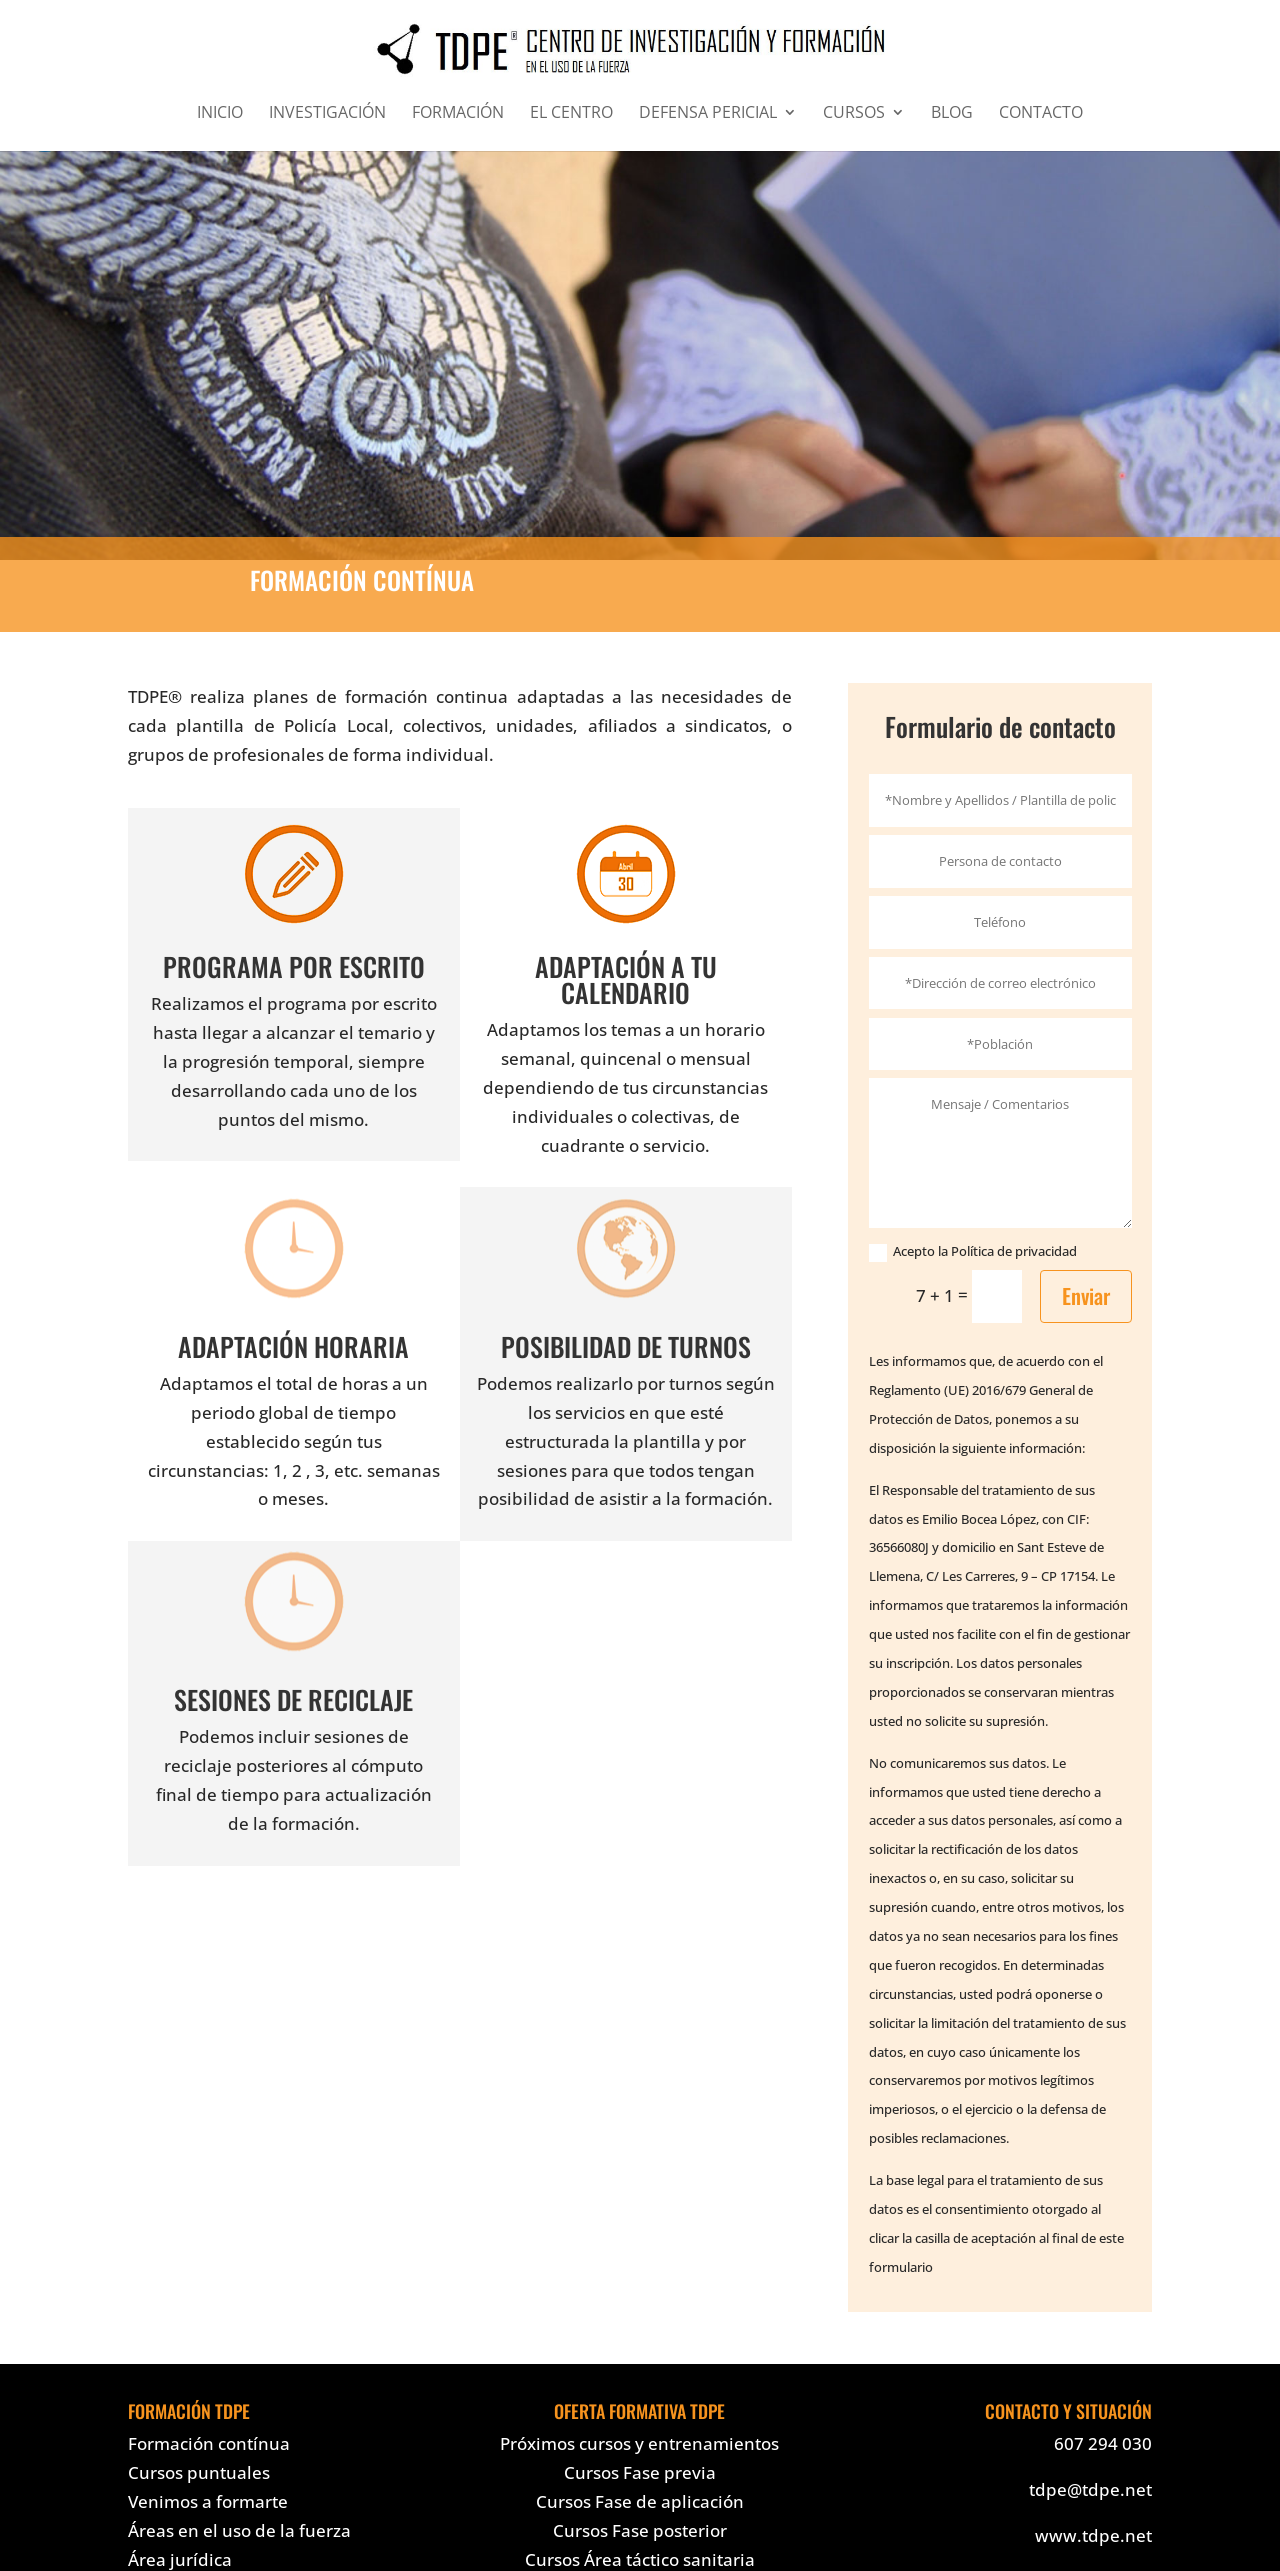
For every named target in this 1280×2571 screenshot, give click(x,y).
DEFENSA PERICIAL (708, 114)
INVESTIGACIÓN (327, 114)
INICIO (220, 114)
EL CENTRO (571, 114)
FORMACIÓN (458, 114)
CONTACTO (1041, 114)
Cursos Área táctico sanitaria (640, 2559)
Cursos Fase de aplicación (640, 2501)
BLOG (952, 114)
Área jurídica (180, 2559)
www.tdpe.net (1093, 2535)
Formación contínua (209, 2443)
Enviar (1086, 1295)
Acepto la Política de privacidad (973, 1252)
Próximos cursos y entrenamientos (639, 2443)
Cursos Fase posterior (640, 2530)
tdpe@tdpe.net (1090, 2489)
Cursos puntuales (199, 2472)
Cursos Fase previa (640, 2472)
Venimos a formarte (208, 2501)
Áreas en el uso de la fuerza (239, 2530)
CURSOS (854, 114)
